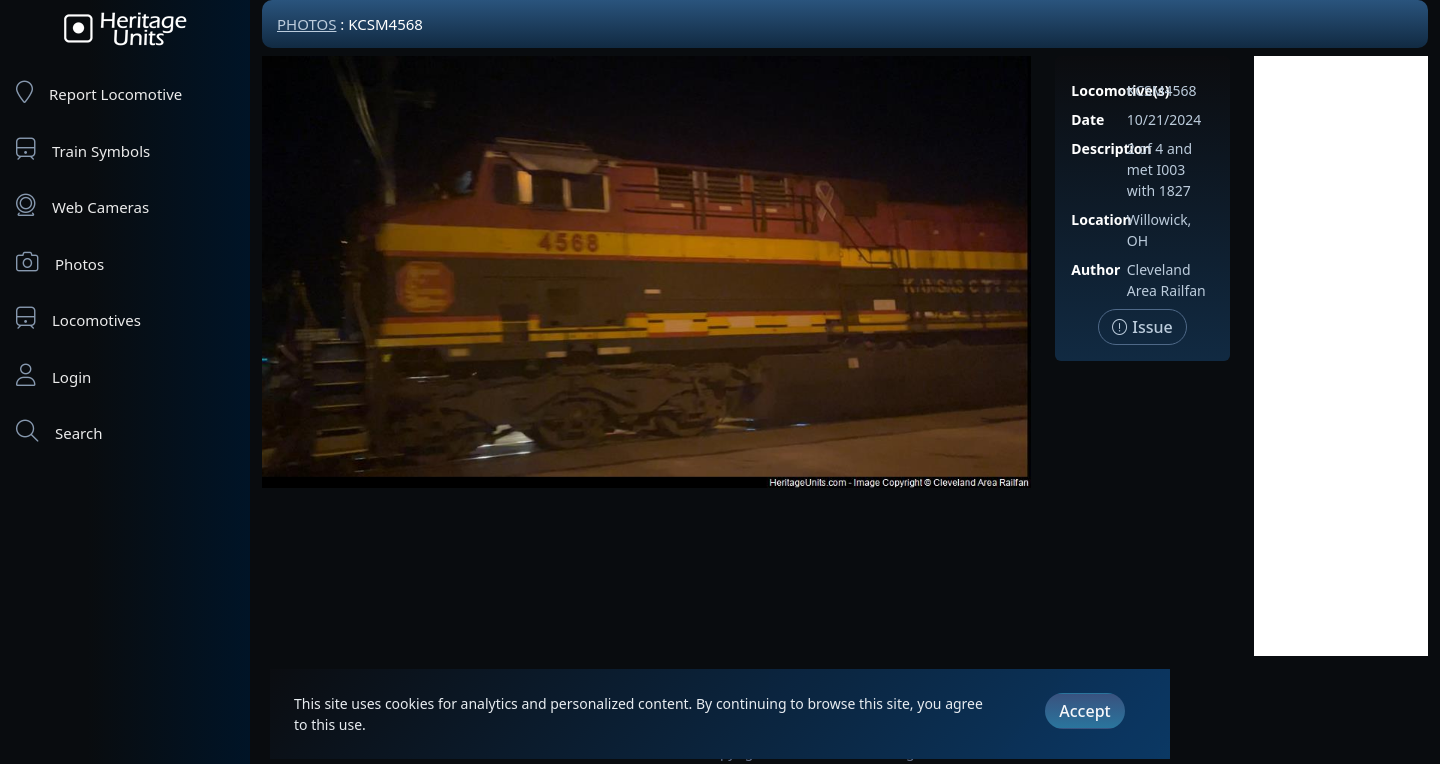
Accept (1084, 711)
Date (1087, 119)
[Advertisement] (1341, 356)
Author (1095, 269)
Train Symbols (83, 149)
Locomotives (78, 318)
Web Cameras (82, 205)
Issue (1142, 327)
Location (1101, 219)
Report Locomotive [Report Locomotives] (99, 92)
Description (1111, 148)
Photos (60, 262)
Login (53, 375)
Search (59, 431)
